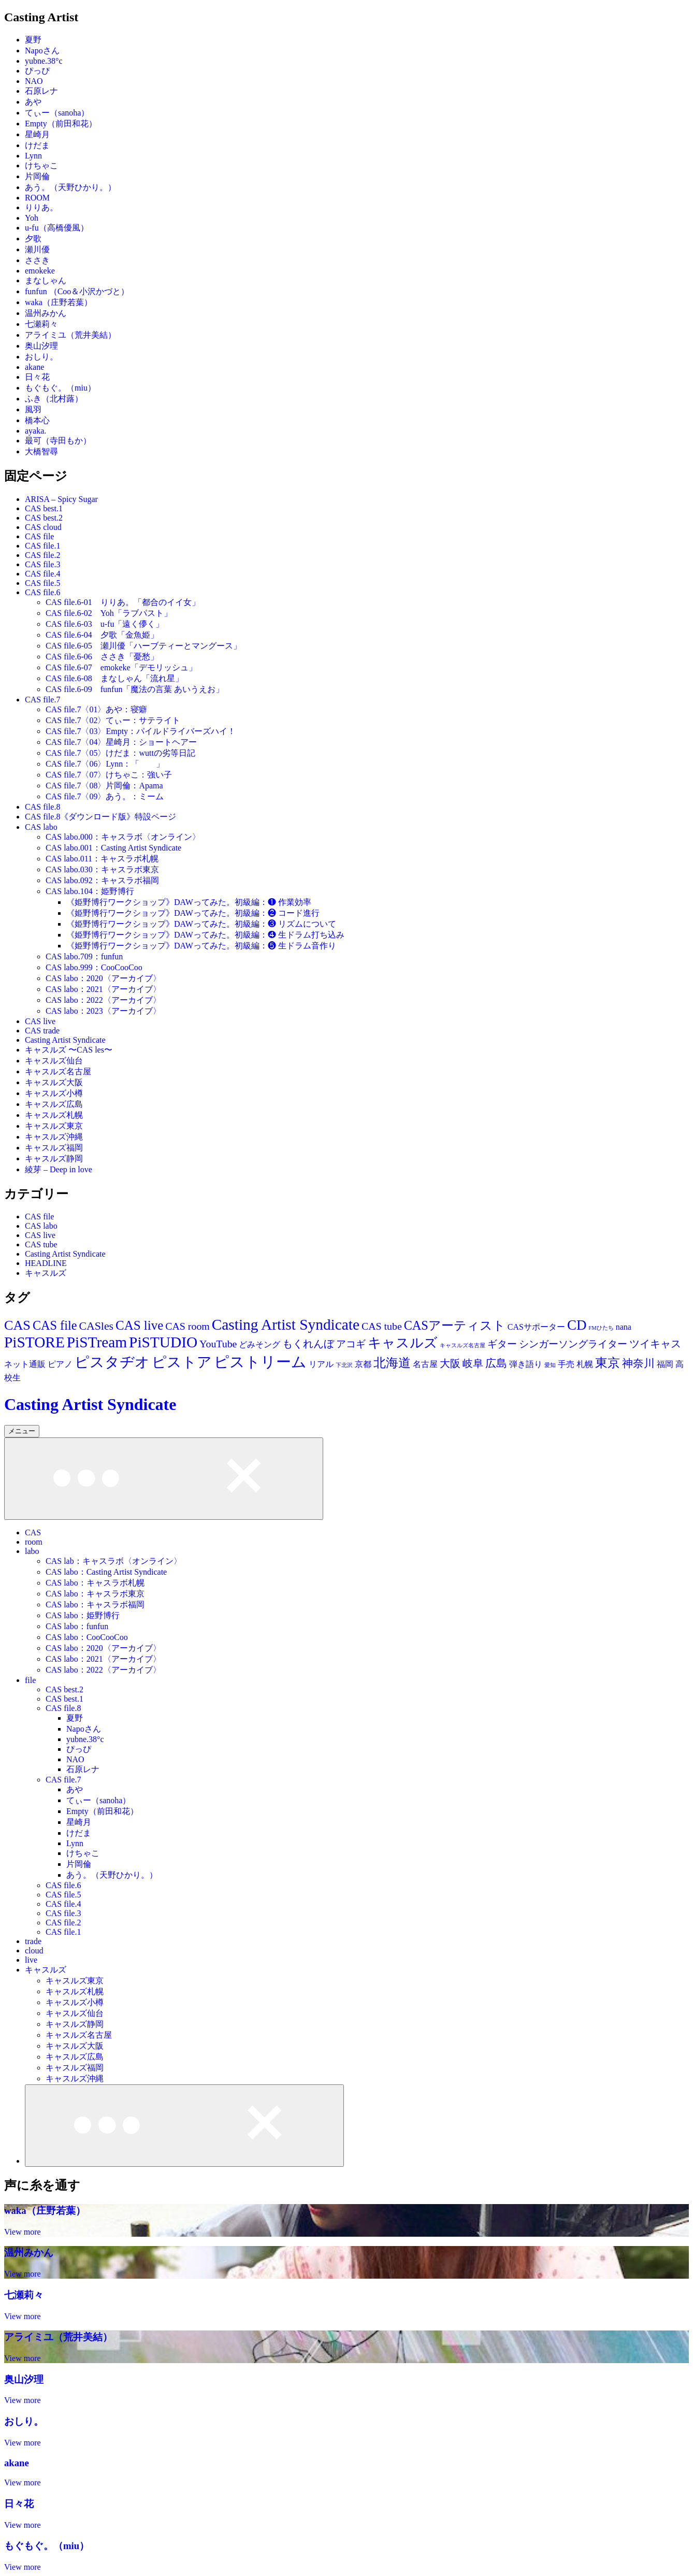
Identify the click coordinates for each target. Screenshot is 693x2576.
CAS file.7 (42, 699)
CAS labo (41, 827)
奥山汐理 (41, 345)
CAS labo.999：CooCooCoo (94, 967)
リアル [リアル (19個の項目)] (321, 1364)
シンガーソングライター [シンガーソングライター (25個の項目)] (573, 1344)
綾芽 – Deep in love (58, 1169)
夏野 (33, 39)
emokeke (40, 270)
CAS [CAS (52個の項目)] (17, 1325)
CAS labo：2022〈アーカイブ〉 (103, 1000)
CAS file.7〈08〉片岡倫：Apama (104, 785)
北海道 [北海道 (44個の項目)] (392, 1363)
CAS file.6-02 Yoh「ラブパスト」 (109, 613)
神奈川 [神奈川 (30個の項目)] (638, 1363)
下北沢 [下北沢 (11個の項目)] (344, 1365)
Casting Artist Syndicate (65, 1039)
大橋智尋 (41, 451)
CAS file (39, 536)
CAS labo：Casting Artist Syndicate (106, 1571)
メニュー (21, 1431)
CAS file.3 (42, 564)
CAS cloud (43, 527)
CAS (33, 1532)
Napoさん (42, 50)
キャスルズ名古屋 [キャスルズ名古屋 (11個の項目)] (462, 1345)
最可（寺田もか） (58, 440)
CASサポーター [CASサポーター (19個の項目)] (536, 1326)
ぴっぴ (37, 70)
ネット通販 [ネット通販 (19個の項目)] (25, 1364)
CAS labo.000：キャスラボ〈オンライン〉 (123, 836)
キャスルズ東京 (54, 1125)
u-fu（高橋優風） (57, 227)
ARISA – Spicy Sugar (61, 499)
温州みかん (45, 313)
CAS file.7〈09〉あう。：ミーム (105, 796)
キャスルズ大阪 (54, 1082)
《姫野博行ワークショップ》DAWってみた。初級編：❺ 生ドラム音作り (201, 945)
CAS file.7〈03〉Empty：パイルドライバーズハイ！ (141, 731)
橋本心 (37, 420)
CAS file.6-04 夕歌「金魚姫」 (102, 634)
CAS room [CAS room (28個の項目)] (187, 1326)
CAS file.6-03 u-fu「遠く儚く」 (105, 624)
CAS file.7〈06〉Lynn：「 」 (105, 763)
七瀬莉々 (41, 324)
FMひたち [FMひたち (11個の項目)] (600, 1328)
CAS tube (41, 1244)
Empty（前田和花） (61, 123)
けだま (37, 145)
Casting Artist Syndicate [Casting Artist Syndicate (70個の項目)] (285, 1324)
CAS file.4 (42, 573)
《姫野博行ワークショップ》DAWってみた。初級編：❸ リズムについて (201, 923)
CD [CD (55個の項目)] (576, 1325)
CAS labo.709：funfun (84, 956)
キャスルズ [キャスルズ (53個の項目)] (403, 1342)
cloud (34, 1950)
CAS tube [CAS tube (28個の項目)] (382, 1326)
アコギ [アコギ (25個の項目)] (351, 1344)
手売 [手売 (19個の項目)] (566, 1364)
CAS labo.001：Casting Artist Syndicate (113, 847)
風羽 (33, 409)
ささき (37, 260)
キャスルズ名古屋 (58, 1071)
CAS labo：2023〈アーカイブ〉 (103, 1010)
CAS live (40, 1021)
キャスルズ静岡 (54, 1158)
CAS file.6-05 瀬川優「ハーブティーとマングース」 (143, 645)
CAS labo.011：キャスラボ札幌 (102, 858)
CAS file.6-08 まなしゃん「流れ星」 (114, 678)
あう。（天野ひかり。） (70, 187)
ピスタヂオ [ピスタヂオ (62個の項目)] (112, 1362)
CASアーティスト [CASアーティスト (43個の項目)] (455, 1325)
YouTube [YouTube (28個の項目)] (218, 1343)
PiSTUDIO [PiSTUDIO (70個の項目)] (163, 1342)
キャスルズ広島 (54, 1104)
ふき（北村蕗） (54, 398)
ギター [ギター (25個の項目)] (502, 1344)
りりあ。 (41, 207)
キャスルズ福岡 (54, 1147)
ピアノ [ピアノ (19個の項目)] (60, 1364)
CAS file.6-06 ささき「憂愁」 (102, 656)
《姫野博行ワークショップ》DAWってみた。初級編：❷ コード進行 (193, 913)
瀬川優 (37, 249)
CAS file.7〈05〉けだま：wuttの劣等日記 (120, 753)
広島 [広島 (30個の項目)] (496, 1363)
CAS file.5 (42, 583)
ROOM (37, 197)
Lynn (33, 155)
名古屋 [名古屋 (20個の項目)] (425, 1364)
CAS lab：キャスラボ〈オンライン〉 (114, 1561)
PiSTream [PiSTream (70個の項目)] (97, 1342)
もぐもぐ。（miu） (60, 387)
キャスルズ (45, 1273)
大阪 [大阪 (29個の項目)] (450, 1363)
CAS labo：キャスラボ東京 (95, 1593)
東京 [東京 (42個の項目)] (607, 1363)
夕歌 (33, 238)
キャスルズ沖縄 (54, 1136)
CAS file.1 (42, 545)
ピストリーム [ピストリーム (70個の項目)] (260, 1362)
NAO (34, 81)
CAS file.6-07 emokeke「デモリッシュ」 (121, 667)
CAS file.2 (42, 555)
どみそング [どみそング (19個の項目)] (259, 1344)
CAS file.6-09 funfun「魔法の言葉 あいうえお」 (135, 689)
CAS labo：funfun (77, 1626)
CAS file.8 (42, 806)
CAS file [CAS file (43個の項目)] (55, 1325)
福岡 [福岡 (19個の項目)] (665, 1364)
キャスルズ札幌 (54, 1115)
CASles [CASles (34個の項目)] (96, 1326)
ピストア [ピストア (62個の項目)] (182, 1362)
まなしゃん (45, 280)
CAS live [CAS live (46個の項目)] (139, 1325)
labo (32, 1551)
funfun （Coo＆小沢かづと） (77, 291)
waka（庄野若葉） (58, 302)
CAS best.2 (44, 517)
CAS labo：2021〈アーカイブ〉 (103, 989)
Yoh (31, 217)
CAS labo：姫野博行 (83, 1615)
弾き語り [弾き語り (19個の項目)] (525, 1364)
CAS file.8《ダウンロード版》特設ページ (100, 816)
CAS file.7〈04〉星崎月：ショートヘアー (121, 742)
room (33, 1541)
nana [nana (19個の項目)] (623, 1326)
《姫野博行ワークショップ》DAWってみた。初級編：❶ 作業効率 (188, 902)
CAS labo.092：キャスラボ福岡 (102, 880)
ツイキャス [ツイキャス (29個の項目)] (655, 1343)
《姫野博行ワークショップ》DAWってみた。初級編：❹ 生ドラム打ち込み (205, 934)
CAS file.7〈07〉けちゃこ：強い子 (109, 774)
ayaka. (35, 430)
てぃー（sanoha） (57, 112)
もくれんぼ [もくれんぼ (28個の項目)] (308, 1343)
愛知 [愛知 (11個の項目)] (550, 1365)
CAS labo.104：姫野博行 (90, 891)
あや (33, 101)
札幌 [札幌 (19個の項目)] (584, 1364)
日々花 (37, 376)
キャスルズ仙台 (54, 1060)
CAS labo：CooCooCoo (87, 1637)
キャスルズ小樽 (54, 1093)
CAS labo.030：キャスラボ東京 (102, 869)
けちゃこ (41, 165)
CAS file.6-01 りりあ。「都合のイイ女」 (123, 602)
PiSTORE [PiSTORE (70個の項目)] (34, 1342)
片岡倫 (37, 176)
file (30, 1680)
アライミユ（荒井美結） (70, 334)
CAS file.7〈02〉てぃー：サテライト (113, 720)
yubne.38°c (44, 60)
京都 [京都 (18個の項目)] (363, 1364)
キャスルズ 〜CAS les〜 (68, 1049)
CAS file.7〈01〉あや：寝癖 (96, 709)
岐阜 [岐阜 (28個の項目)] (473, 1363)
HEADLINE (46, 1263)
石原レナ (41, 91)
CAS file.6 (42, 592)
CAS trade (42, 1030)
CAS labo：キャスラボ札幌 (95, 1582)
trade (33, 1941)
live (31, 1959)
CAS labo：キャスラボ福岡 (95, 1604)
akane (34, 367)
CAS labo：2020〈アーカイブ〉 (103, 978)
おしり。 (41, 356)
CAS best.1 (44, 508)
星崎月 (37, 134)
